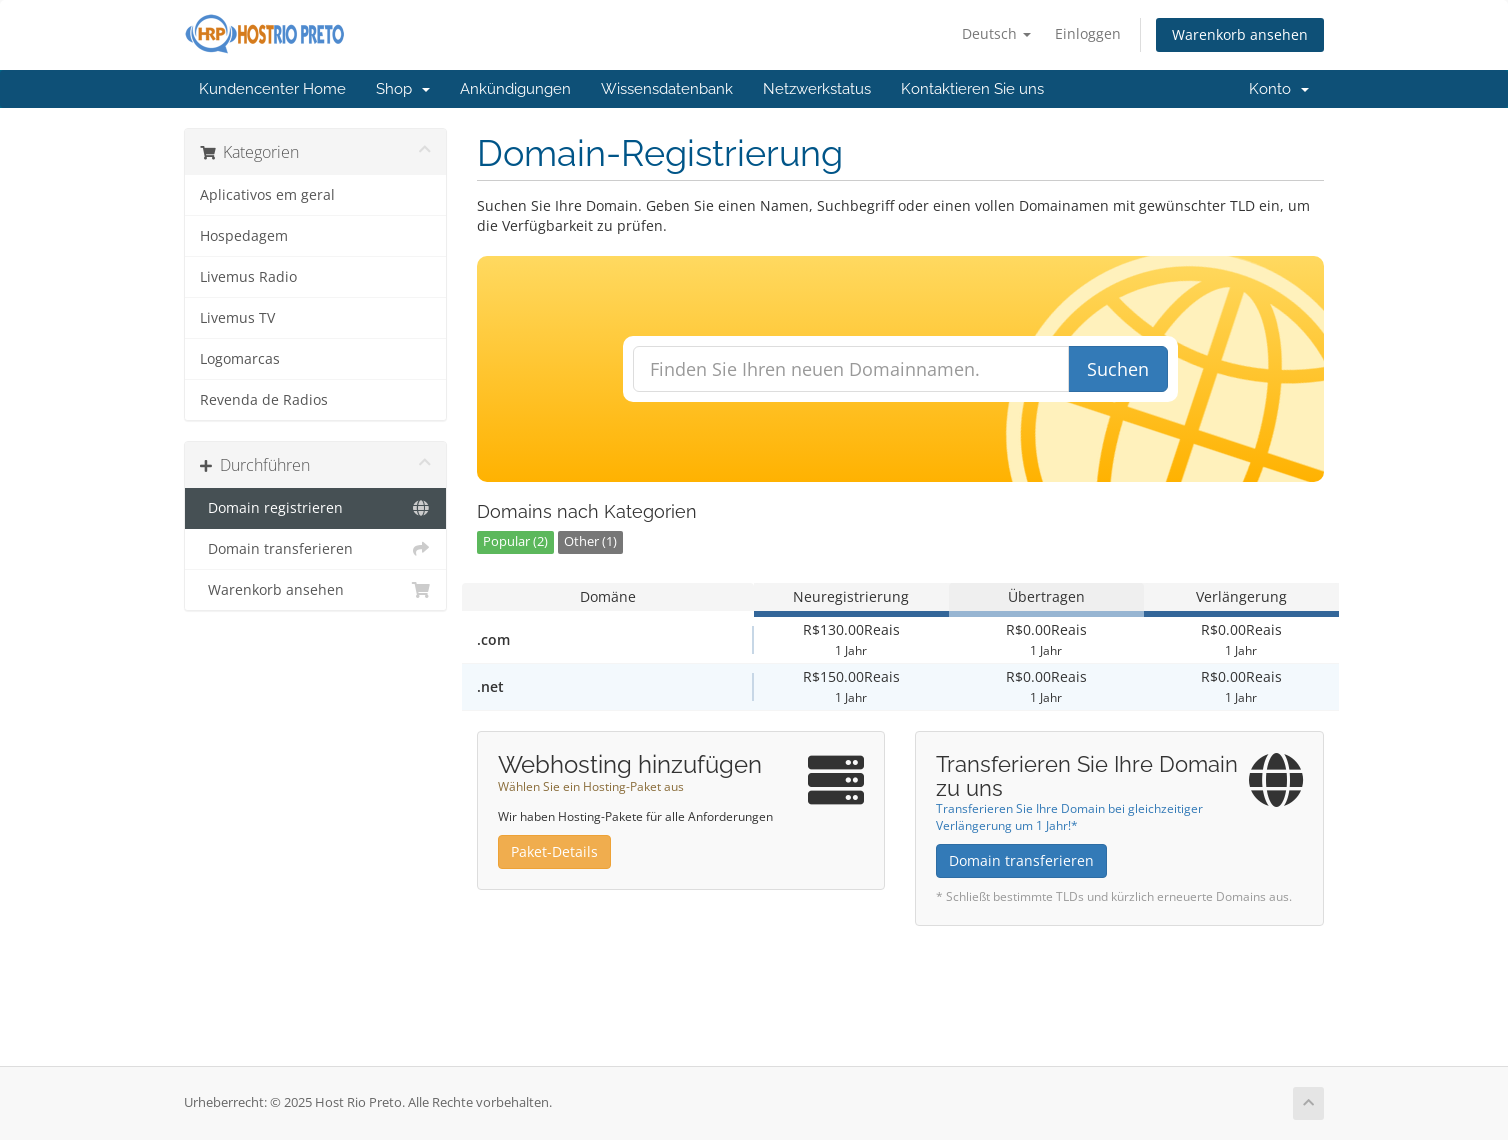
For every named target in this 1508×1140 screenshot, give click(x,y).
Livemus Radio (248, 277)
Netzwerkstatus (817, 89)
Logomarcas (240, 359)
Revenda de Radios (264, 400)
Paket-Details (554, 851)
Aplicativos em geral (267, 195)
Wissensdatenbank (667, 89)
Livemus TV (237, 318)
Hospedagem (244, 236)
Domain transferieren (315, 549)
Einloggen (1088, 33)
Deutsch (996, 33)
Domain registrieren (315, 508)
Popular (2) (515, 541)
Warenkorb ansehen (1240, 34)
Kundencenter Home (272, 89)
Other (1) (590, 541)
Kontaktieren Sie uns (972, 89)
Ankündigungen (515, 89)
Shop (403, 89)
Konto (1279, 89)
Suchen (1118, 369)
